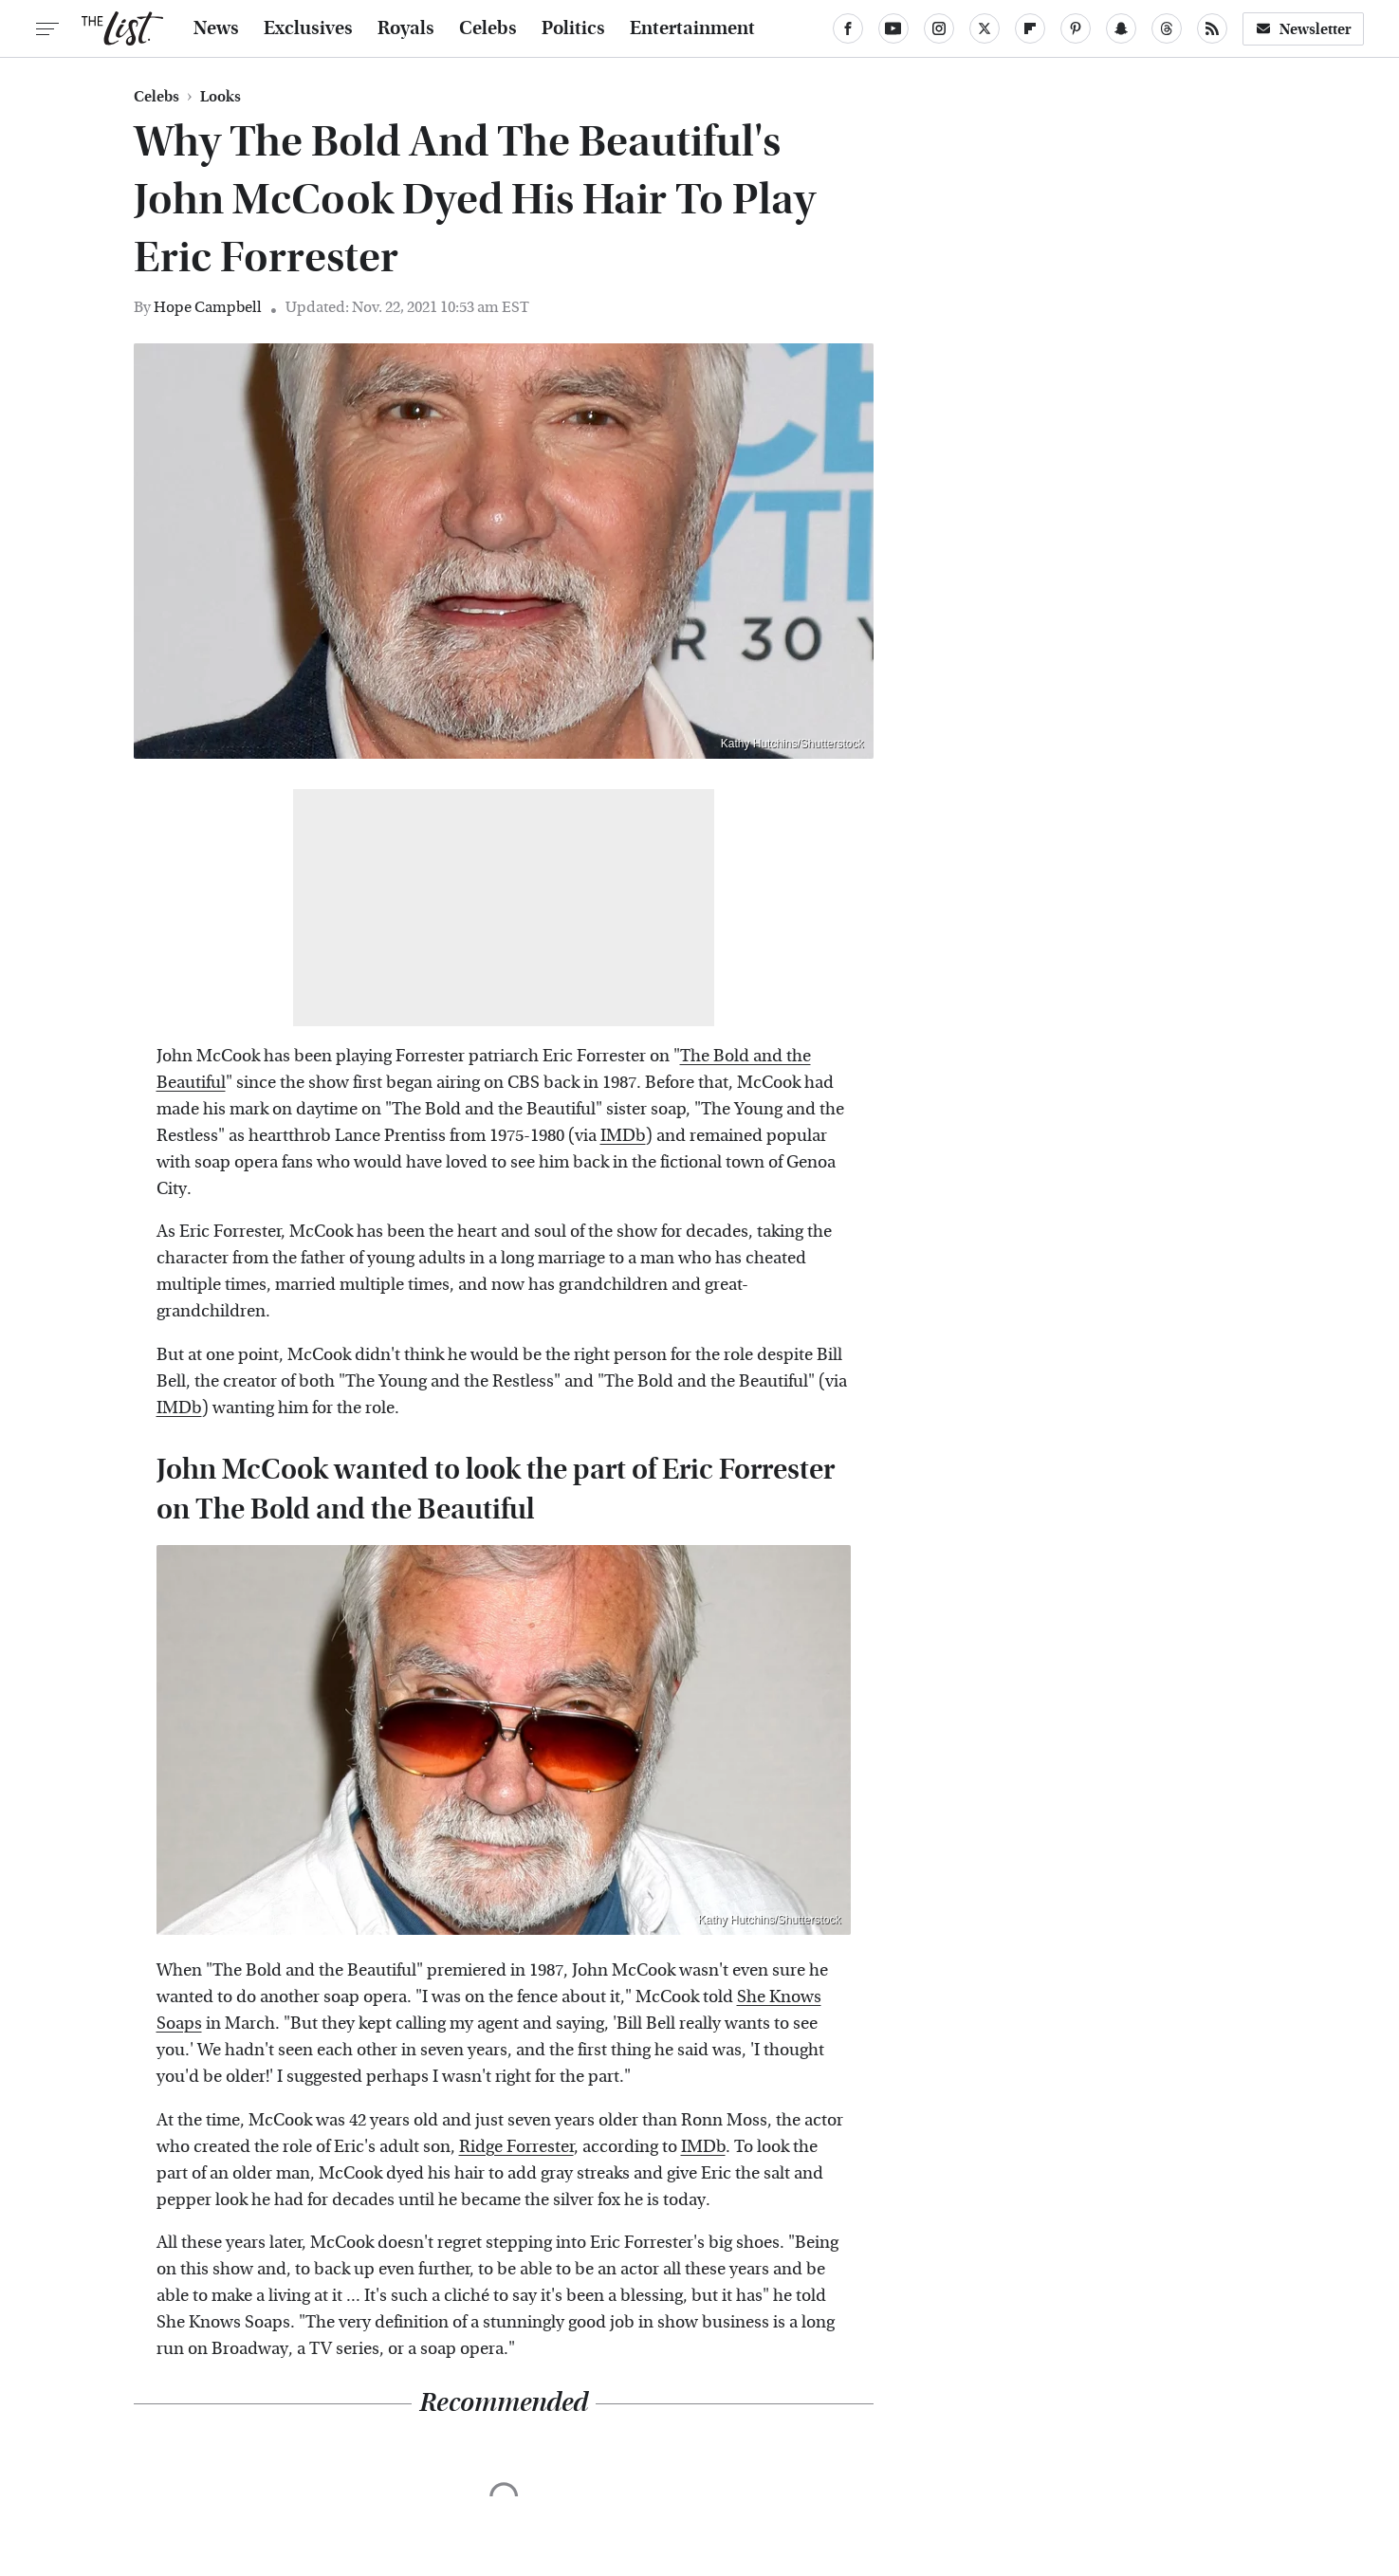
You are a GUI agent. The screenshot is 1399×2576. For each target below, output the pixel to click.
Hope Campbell (208, 307)
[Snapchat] (1121, 28)
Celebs (488, 28)
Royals (405, 28)
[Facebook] (848, 28)
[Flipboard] (1030, 28)
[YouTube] (893, 28)
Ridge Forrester (516, 2147)
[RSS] (1212, 28)
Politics (573, 28)
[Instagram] (939, 28)
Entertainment (692, 28)
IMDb (623, 1136)
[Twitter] (984, 28)
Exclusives (308, 28)
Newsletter (1303, 29)
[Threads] (1166, 28)
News (216, 28)
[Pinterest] (1075, 28)
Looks (220, 96)
